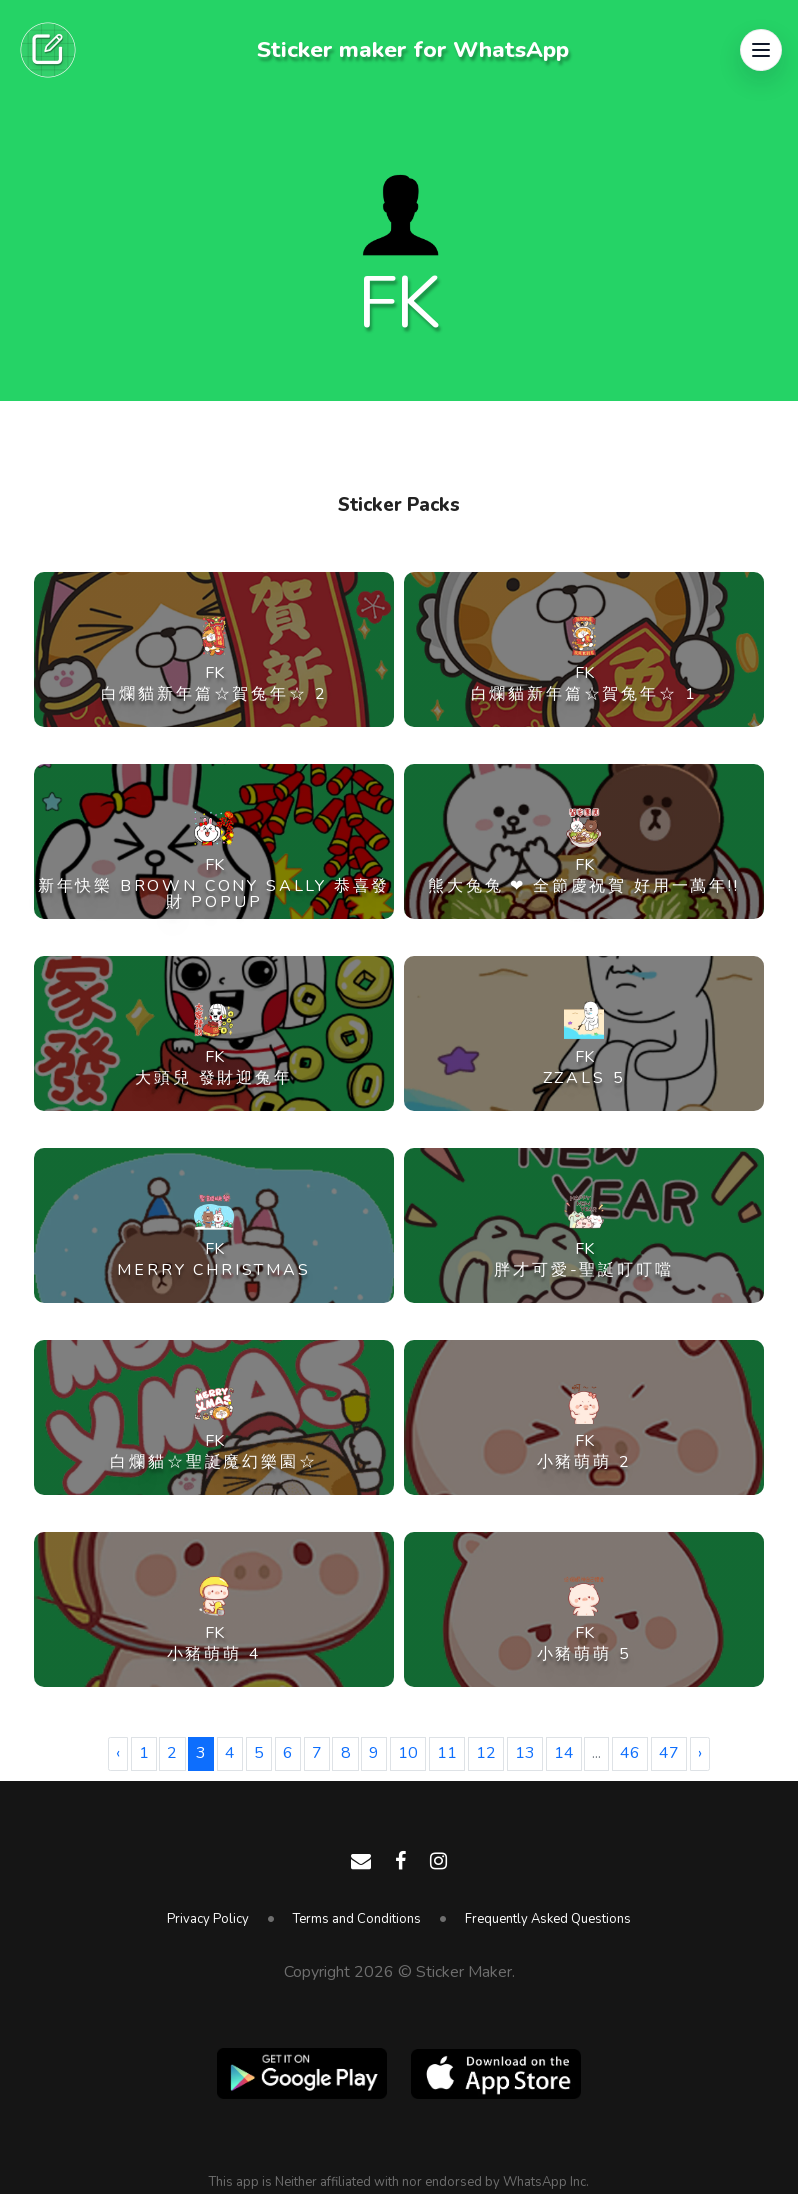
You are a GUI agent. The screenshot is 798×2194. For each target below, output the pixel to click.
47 (669, 1753)
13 (525, 1753)
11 (447, 1753)
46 (630, 1753)
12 (486, 1753)
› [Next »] (700, 1753)
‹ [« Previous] (118, 1753)
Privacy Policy (208, 1919)
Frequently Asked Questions (548, 1919)
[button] (761, 50)
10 (408, 1753)
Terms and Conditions (357, 1919)
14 (564, 1753)
